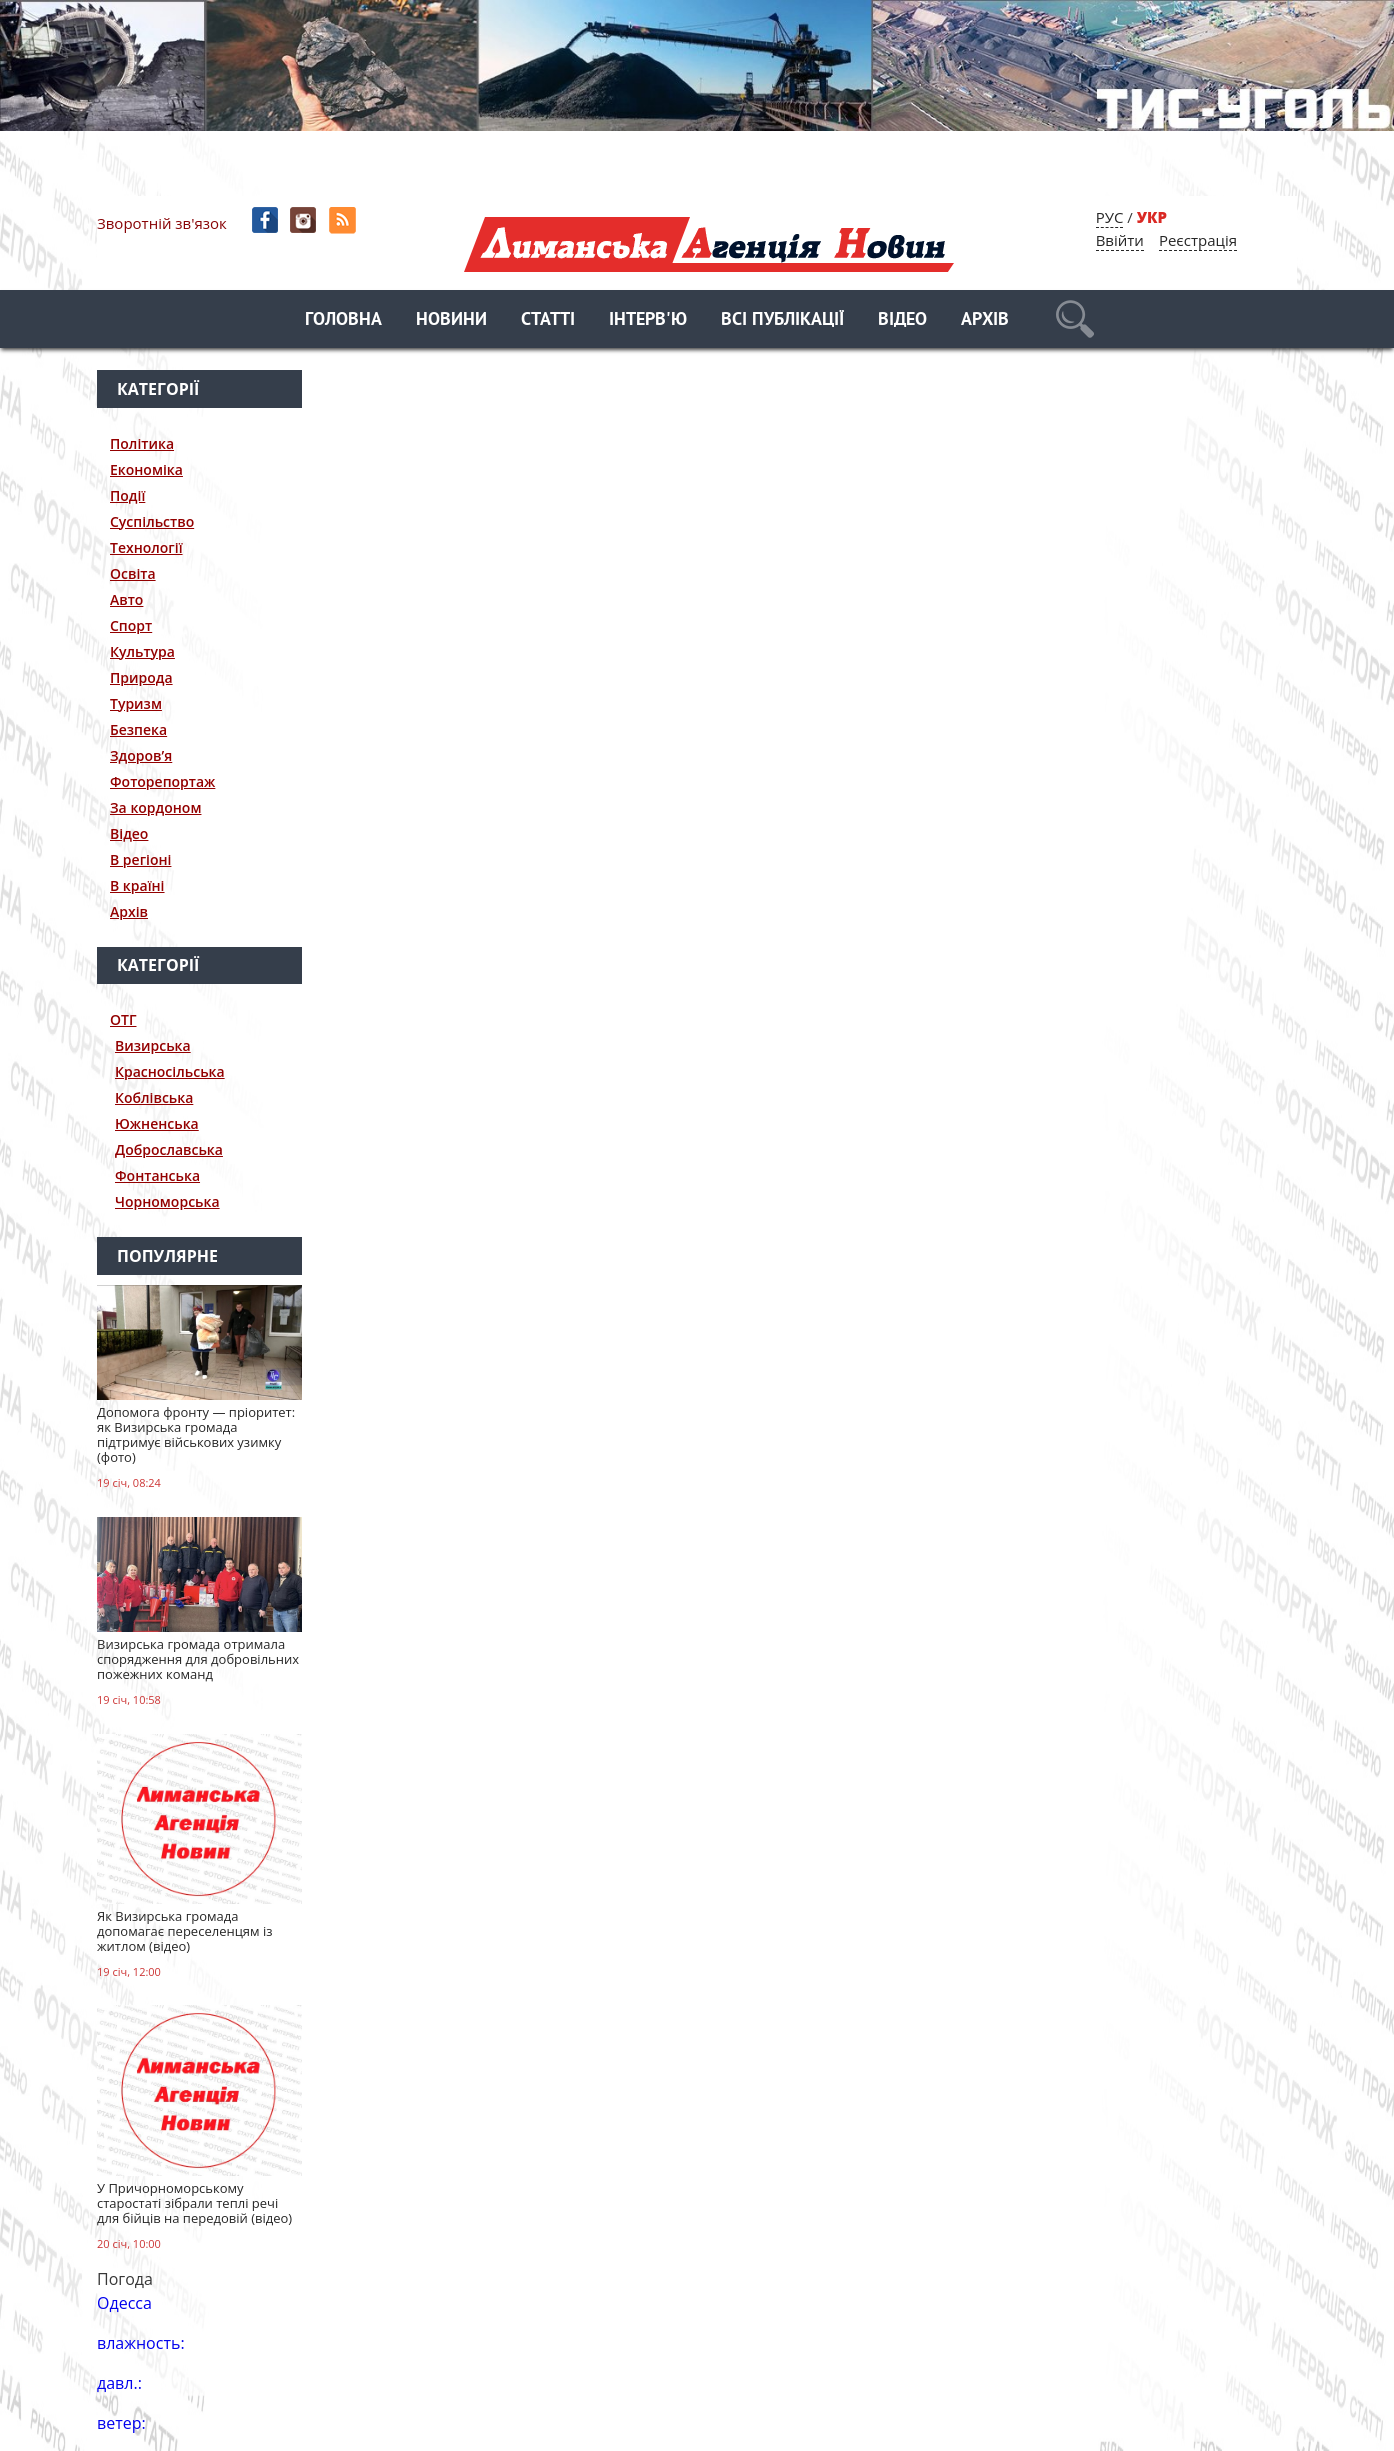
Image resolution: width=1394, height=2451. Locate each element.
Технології (146, 547)
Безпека (138, 729)
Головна (343, 320)
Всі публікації (782, 320)
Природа (141, 677)
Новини (451, 320)
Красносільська (170, 1071)
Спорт (131, 625)
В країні (137, 885)
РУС (1110, 217)
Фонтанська (157, 1175)
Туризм (136, 703)
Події (127, 495)
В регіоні (140, 859)
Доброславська (169, 1149)
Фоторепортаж (162, 781)
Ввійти (1120, 240)
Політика (142, 443)
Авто (126, 599)
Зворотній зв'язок (162, 223)
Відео (902, 320)
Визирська (153, 1045)
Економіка (146, 469)
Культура (142, 651)
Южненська (157, 1123)
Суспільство (152, 521)
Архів (985, 320)
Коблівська (154, 1097)
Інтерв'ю (648, 320)
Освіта (133, 573)
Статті (548, 320)
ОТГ (123, 1019)
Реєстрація (1198, 240)
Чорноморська (167, 1201)
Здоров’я (141, 755)
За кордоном (155, 807)
